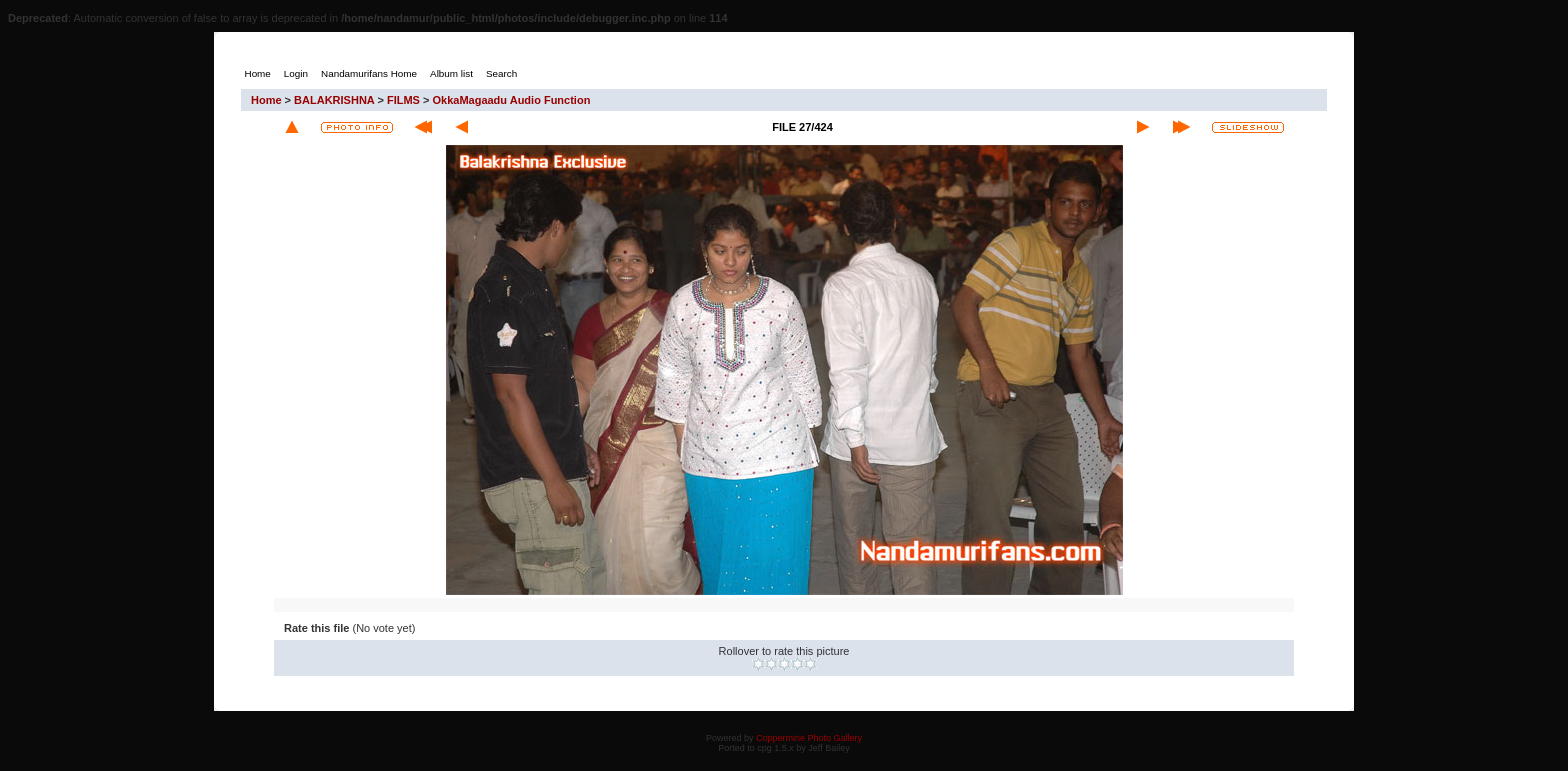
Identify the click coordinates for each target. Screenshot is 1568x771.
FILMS (403, 100)
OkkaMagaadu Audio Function (511, 100)
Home (266, 100)
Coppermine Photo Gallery (809, 738)
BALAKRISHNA (334, 100)
